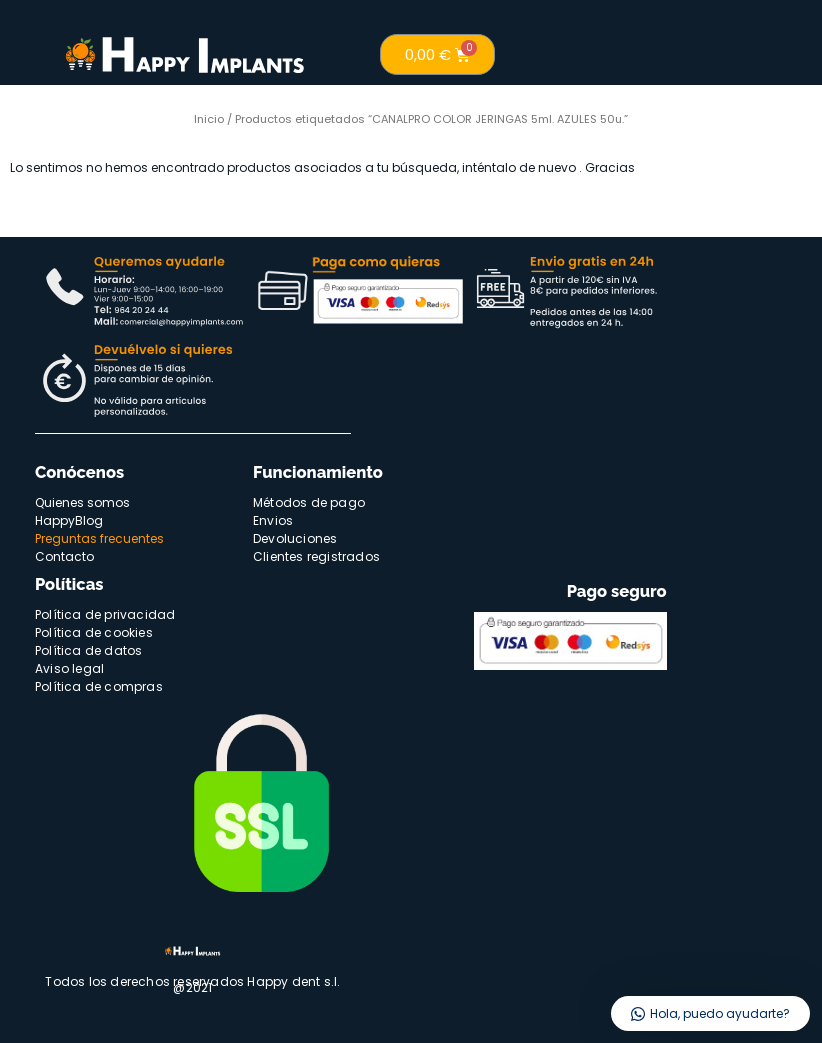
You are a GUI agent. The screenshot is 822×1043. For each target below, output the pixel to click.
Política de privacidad (105, 614)
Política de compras (99, 686)
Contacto (64, 556)
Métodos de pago (309, 502)
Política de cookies (94, 632)
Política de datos (88, 650)
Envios (273, 520)
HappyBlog (69, 520)
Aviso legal (69, 668)
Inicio (209, 119)
